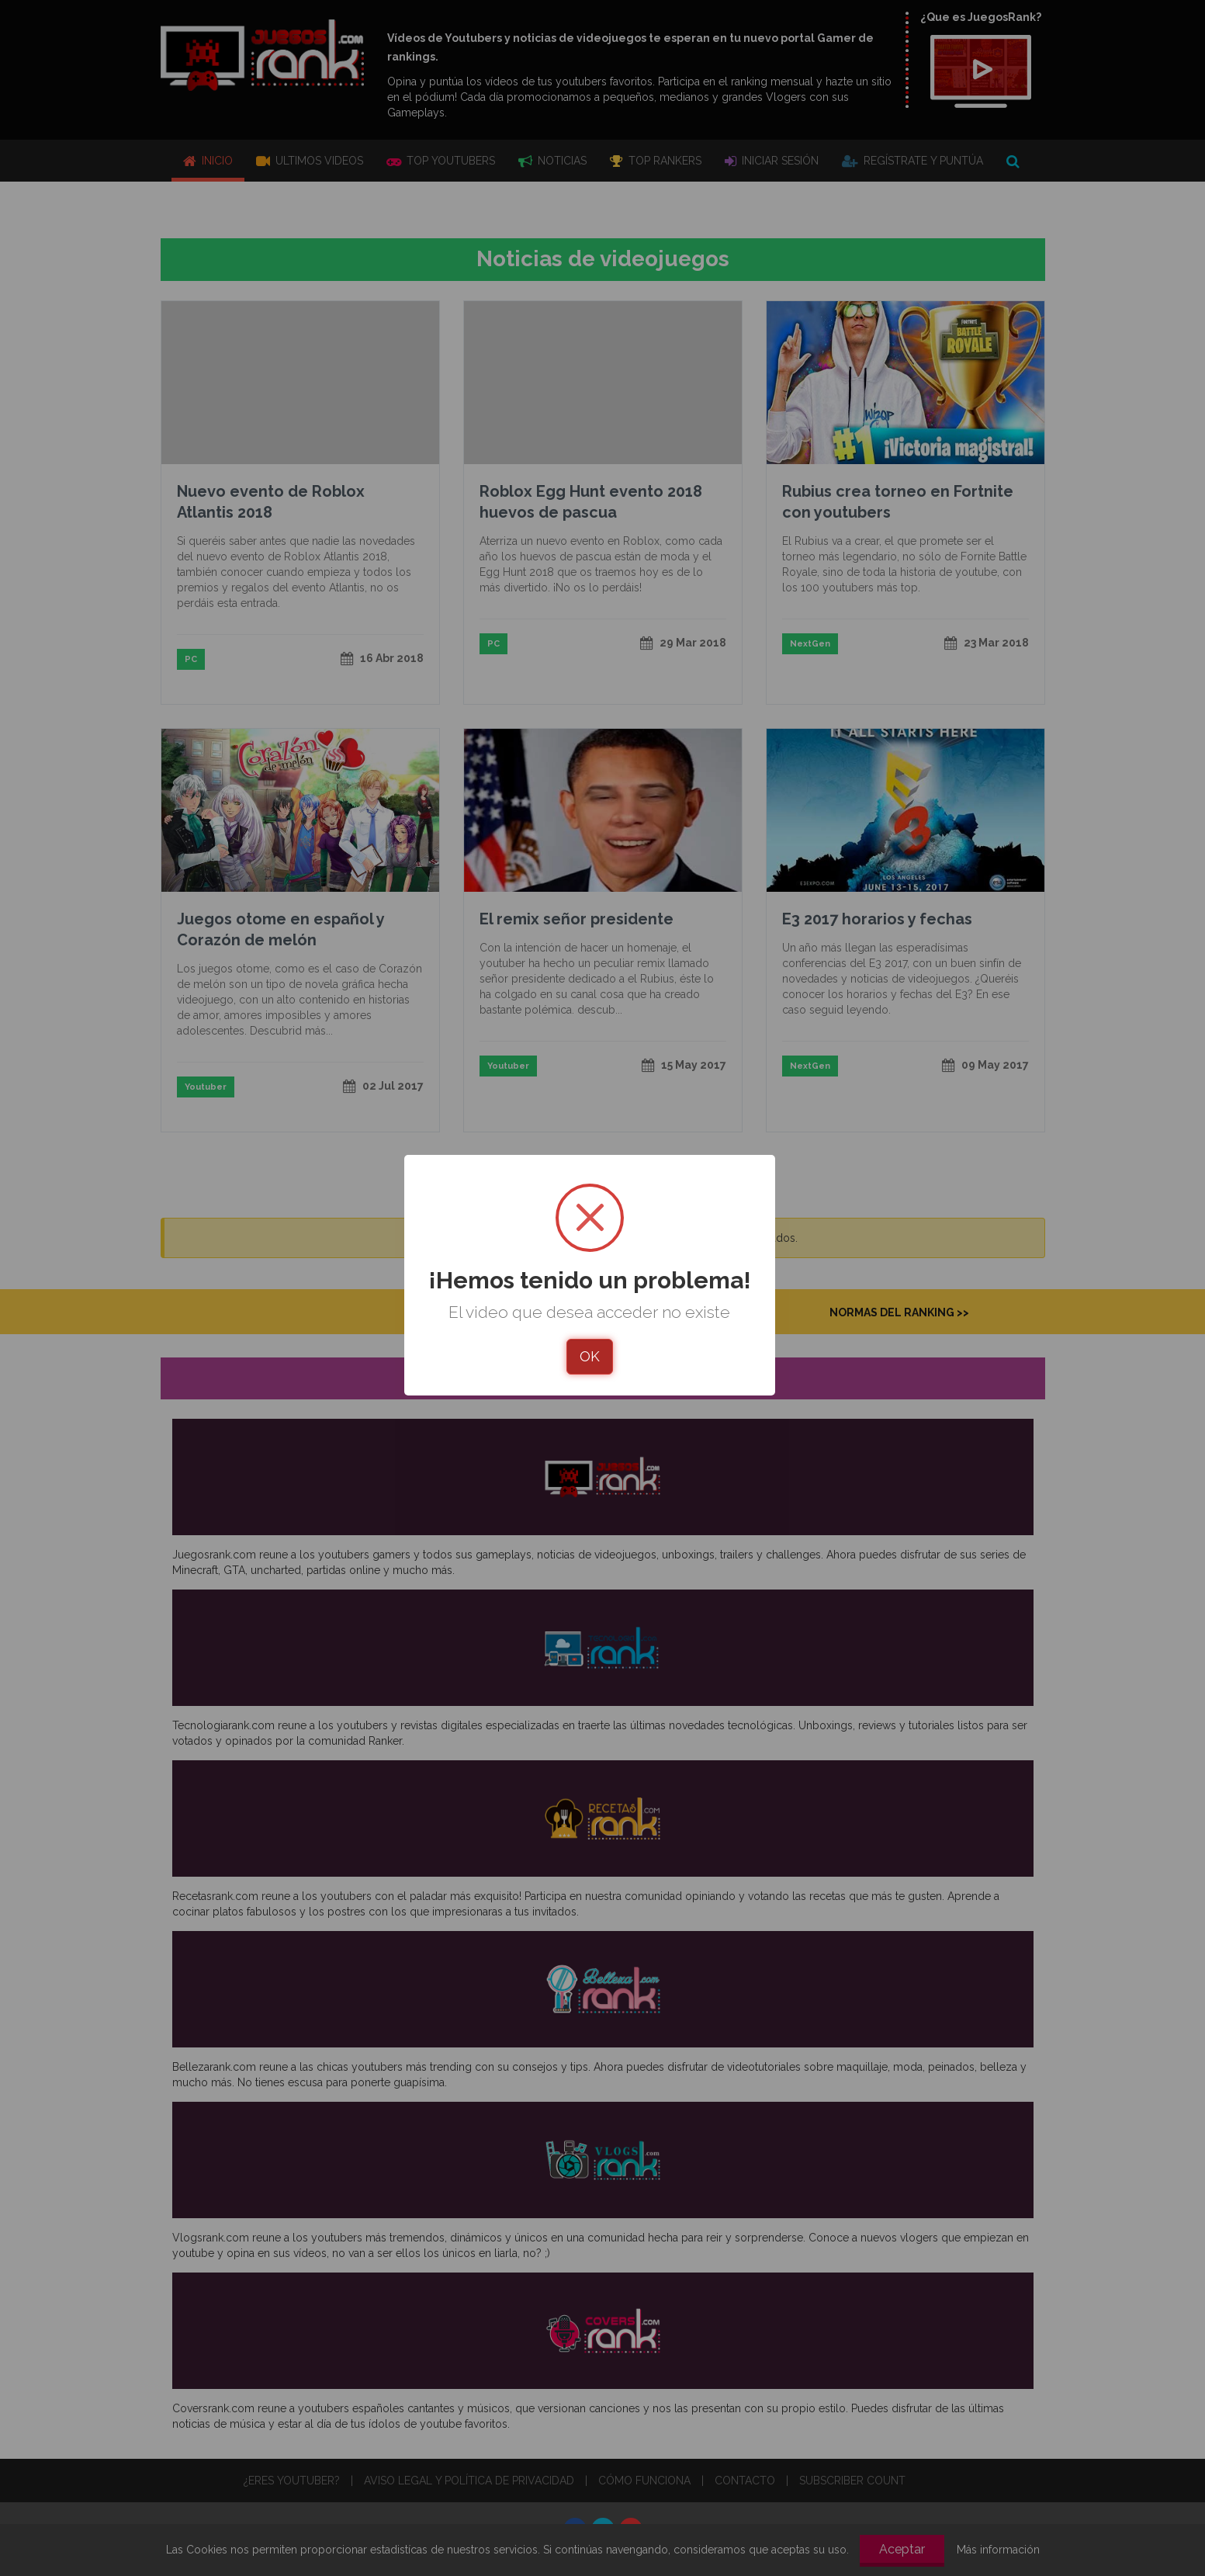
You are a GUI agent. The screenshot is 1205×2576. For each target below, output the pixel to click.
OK (590, 1356)
